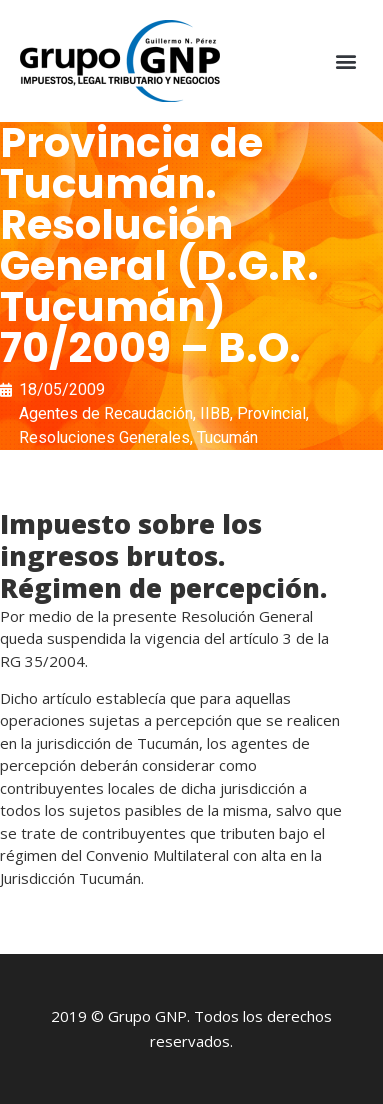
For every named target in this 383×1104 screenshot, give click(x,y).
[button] (346, 61)
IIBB (215, 413)
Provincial (271, 413)
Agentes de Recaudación (106, 413)
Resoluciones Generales (104, 437)
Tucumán (227, 437)
